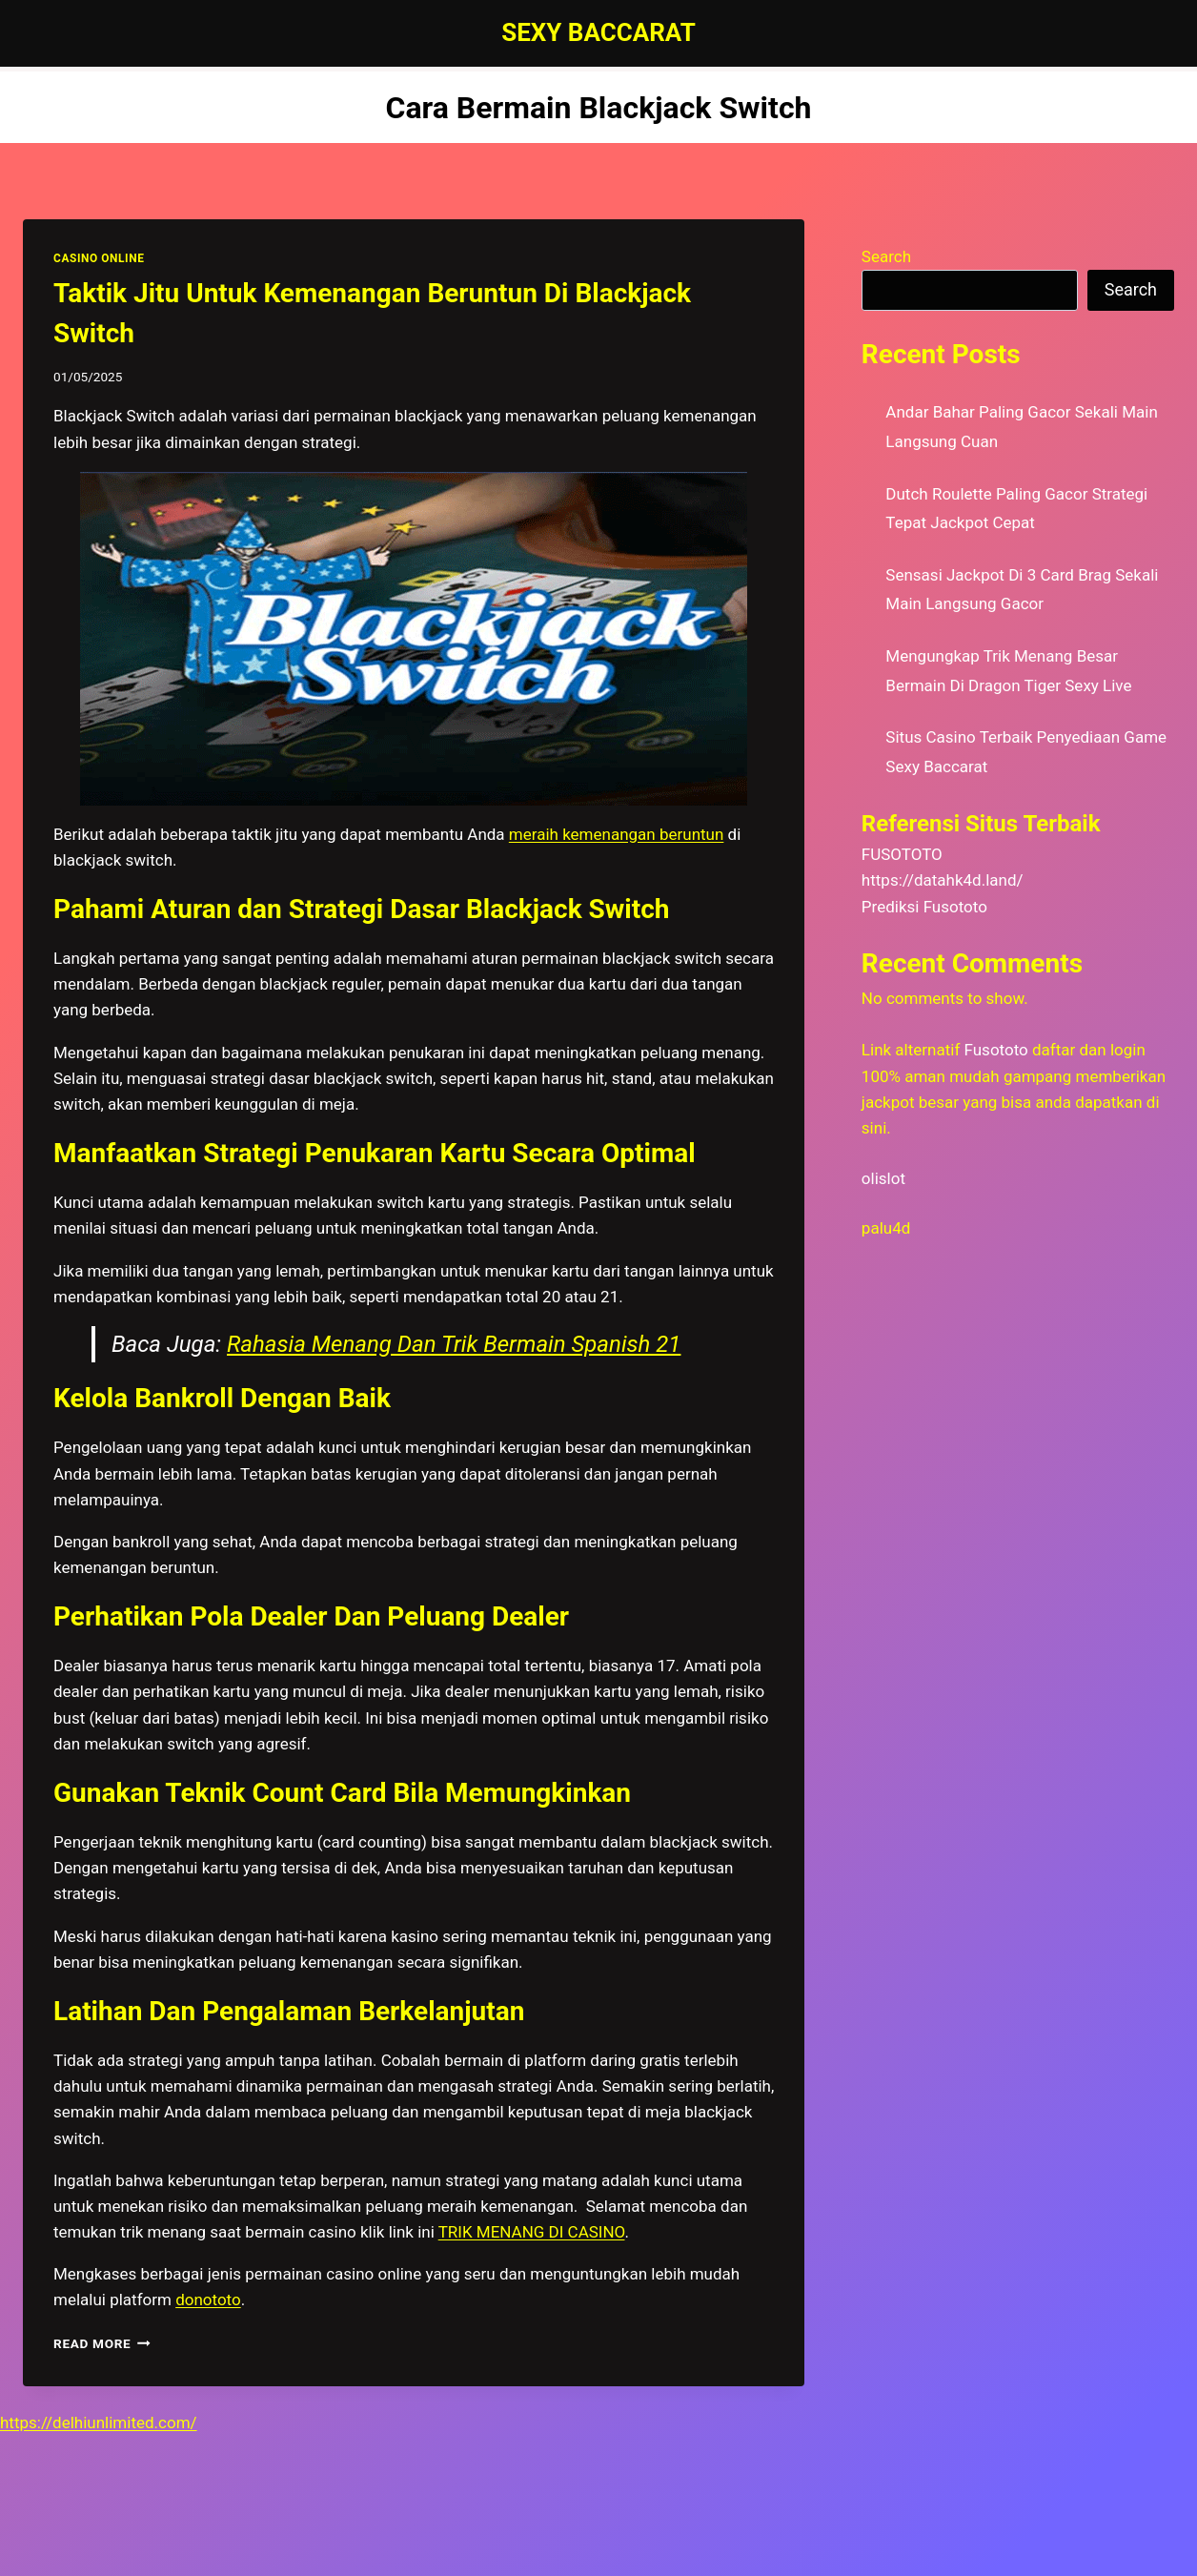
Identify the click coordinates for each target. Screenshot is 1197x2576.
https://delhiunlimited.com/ (98, 2422)
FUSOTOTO (902, 854)
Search (886, 256)
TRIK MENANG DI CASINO (531, 2231)
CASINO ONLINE (98, 258)
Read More (102, 2343)
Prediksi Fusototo (924, 906)
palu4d (886, 1227)
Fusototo (996, 1049)
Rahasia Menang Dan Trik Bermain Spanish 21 (453, 1344)
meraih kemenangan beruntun (616, 834)
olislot (883, 1178)
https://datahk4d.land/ (943, 879)
